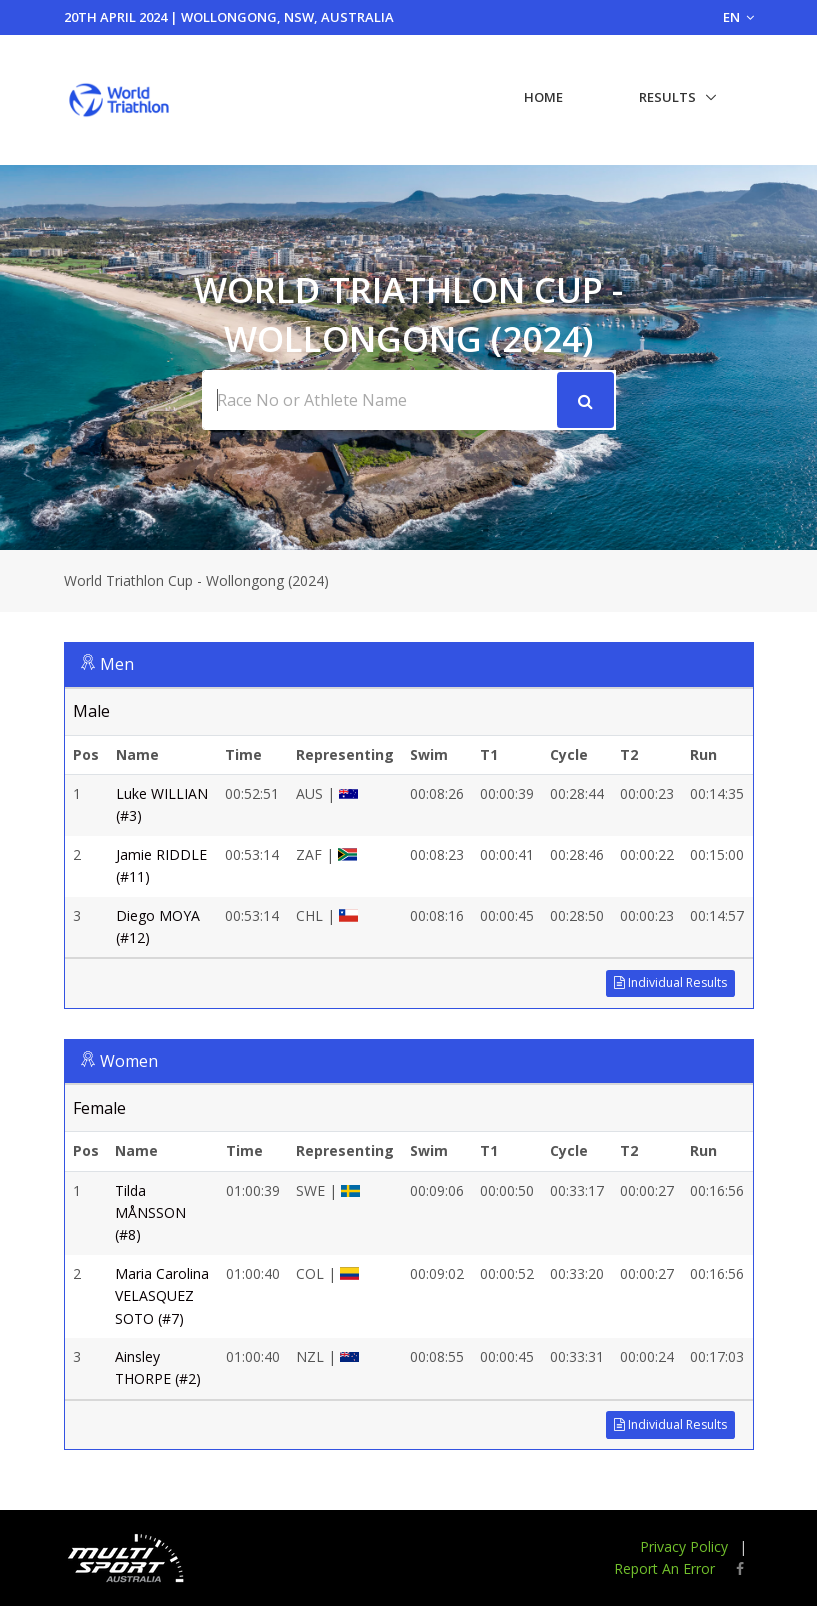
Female (99, 1108)
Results (667, 97)
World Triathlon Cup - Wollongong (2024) (196, 580)
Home (543, 97)
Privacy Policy (684, 1546)
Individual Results (670, 982)
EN (738, 17)
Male (91, 711)
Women (129, 1061)
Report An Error (664, 1568)
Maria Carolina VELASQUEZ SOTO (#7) (162, 1296)
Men (117, 664)
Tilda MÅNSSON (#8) (150, 1213)
